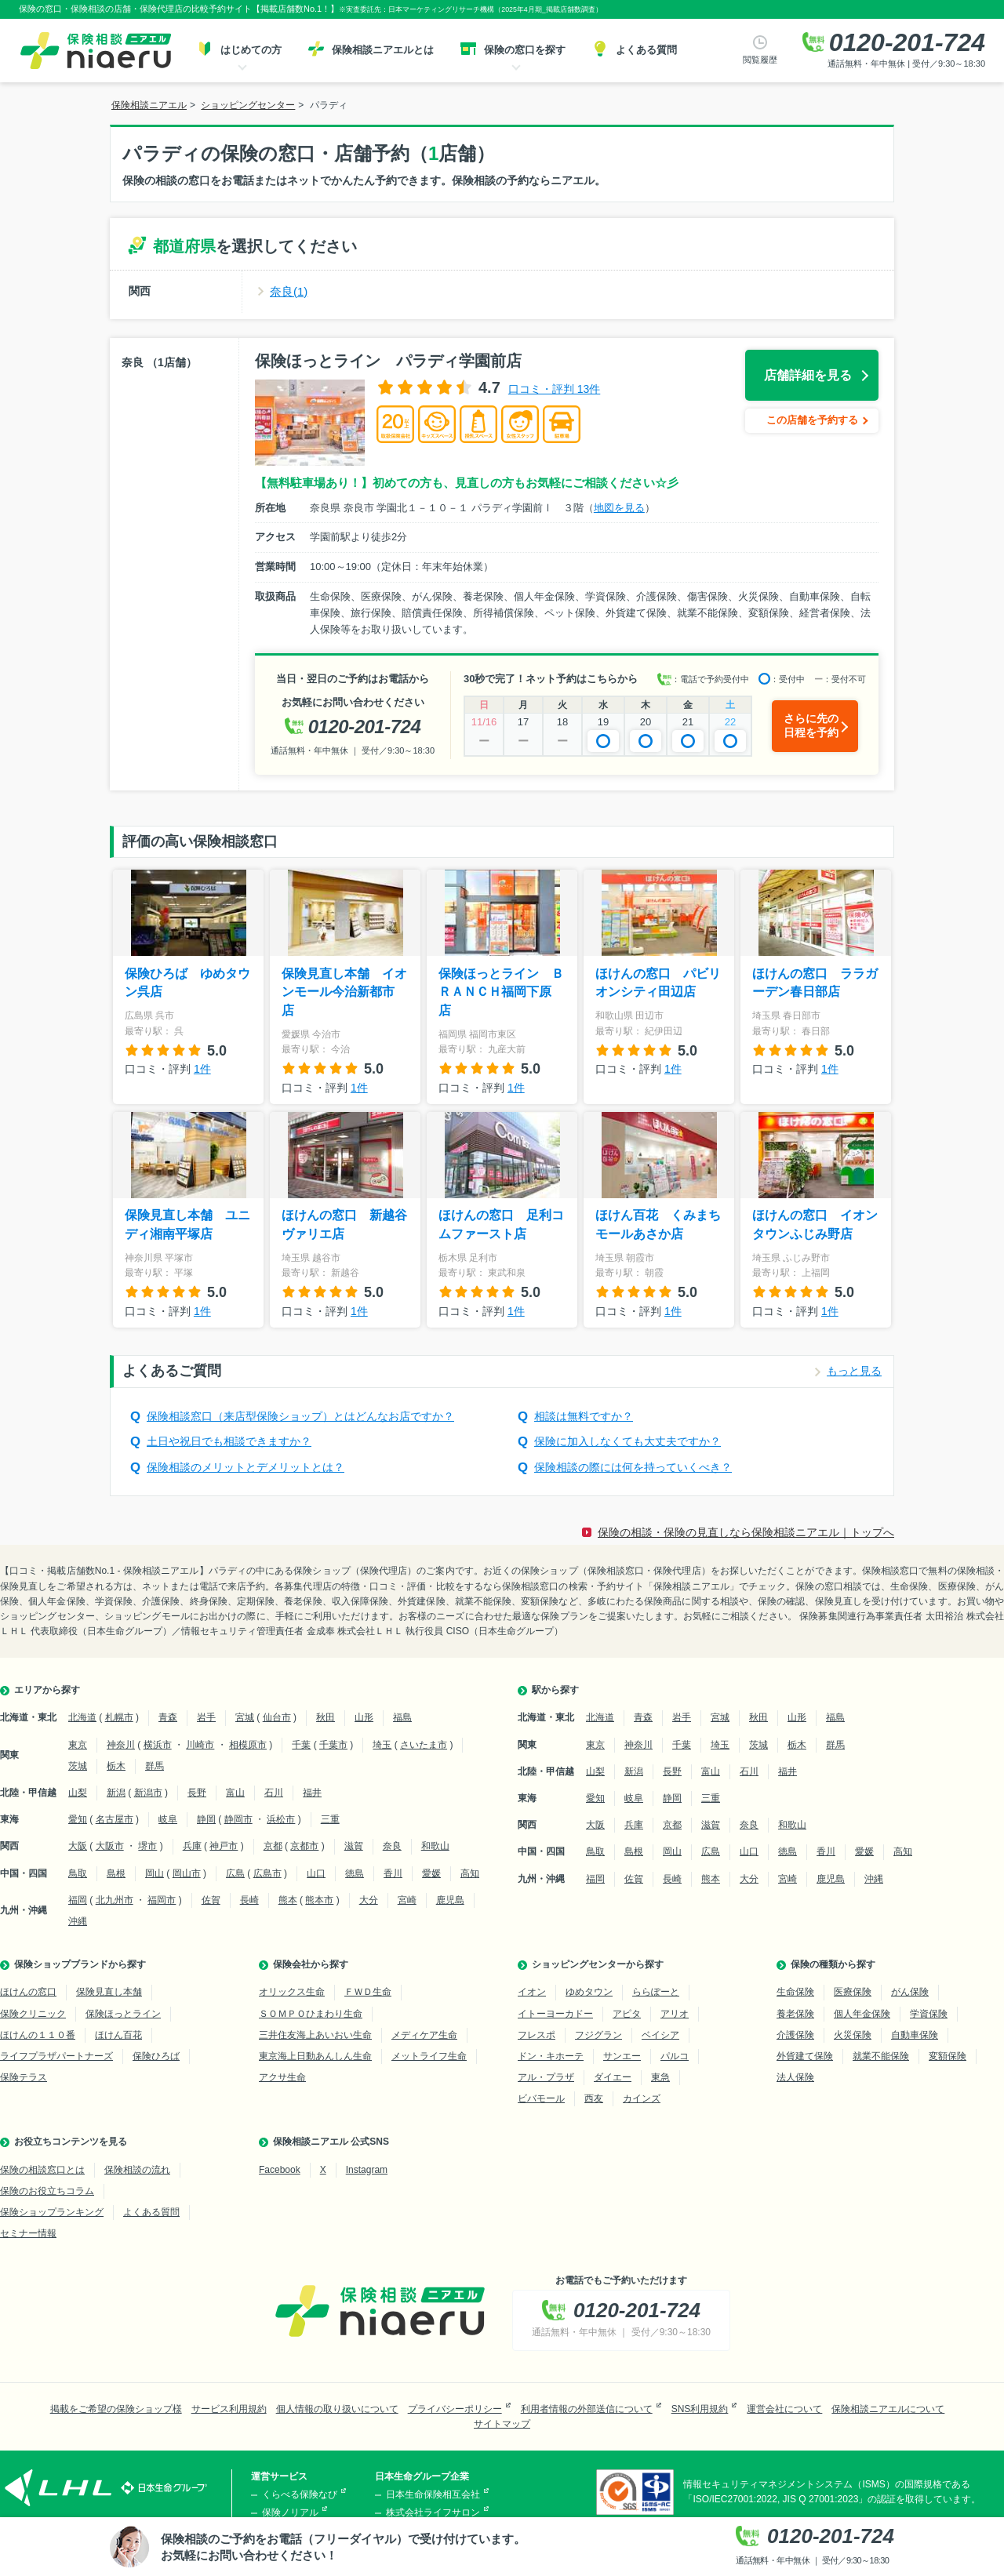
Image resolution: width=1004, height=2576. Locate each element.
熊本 (287, 1900)
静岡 (206, 1819)
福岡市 (161, 1900)
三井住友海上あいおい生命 (315, 2034)
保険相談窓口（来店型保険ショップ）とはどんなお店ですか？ (300, 1416)
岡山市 (187, 1873)
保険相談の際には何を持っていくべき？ (633, 1467)
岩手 (206, 1717)
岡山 (154, 1873)
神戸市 (223, 1845)
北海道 (82, 1717)
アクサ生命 (282, 2077)
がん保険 (910, 1991)
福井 (312, 1792)
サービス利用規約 (229, 2408)
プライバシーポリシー (455, 2408)
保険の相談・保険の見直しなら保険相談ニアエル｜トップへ (746, 1532)
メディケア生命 (424, 2034)
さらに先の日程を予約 (811, 725)
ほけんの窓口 (28, 1991)
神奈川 (121, 1744)
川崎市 (200, 1744)
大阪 (77, 1845)
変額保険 (947, 2056)
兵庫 (192, 1845)
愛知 (77, 1819)
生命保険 (795, 1991)
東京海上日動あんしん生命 (315, 2056)
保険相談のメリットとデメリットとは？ (245, 1467)
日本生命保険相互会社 (433, 2494)
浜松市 (281, 1819)
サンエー (622, 2056)
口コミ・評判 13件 (554, 389)
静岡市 (238, 1819)
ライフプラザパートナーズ (56, 2056)
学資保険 (929, 2013)
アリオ (674, 2013)
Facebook (279, 2169)
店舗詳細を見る (808, 375)
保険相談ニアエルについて (887, 2408)
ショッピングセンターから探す (598, 1964)
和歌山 (435, 1845)
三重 (330, 1819)
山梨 (77, 1792)
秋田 (325, 1717)
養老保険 (795, 2013)
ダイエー (612, 2077)
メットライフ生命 (429, 2056)
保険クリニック (33, 2013)
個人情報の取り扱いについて (337, 2408)
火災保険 (852, 2034)
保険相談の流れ (137, 2169)
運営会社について (784, 2408)
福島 (402, 1717)
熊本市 (319, 1900)
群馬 (154, 1765)
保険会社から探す (310, 1964)
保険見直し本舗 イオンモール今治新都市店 (344, 992)
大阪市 (110, 1845)
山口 (316, 1873)
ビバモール (541, 2098)
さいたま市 (423, 1744)
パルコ (674, 2056)
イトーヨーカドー (555, 2013)
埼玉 (382, 1744)
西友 (593, 2098)
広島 (235, 1873)
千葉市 (333, 1744)
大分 (368, 1900)
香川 (393, 1873)
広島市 (267, 1873)
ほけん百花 (118, 2034)
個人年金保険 (862, 2013)
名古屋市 (114, 1819)
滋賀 (353, 1845)
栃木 (116, 1765)
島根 (116, 1873)
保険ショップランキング (52, 2212)
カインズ (641, 2098)
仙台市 (277, 1717)
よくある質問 (151, 2212)
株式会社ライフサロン (433, 2512)
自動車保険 (914, 2034)
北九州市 (114, 1900)
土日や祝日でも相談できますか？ (229, 1441)
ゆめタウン (589, 1991)
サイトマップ (502, 2423)
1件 (202, 1069)
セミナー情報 (28, 2233)
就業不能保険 (881, 2056)
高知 (469, 1873)
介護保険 (795, 2034)
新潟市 (148, 1792)
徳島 (354, 1873)
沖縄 (77, 1921)
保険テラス (23, 2077)
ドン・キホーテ (551, 2056)
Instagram (366, 2169)
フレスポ (536, 2034)
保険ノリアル (290, 2512)
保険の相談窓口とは (42, 2169)
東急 (660, 2077)
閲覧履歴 (760, 59)
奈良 (392, 1845)
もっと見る (854, 1370)
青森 (167, 1717)
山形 (364, 1717)
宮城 (244, 1717)
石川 (273, 1792)
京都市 (304, 1845)
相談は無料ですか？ (583, 1416)
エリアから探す (47, 1689)
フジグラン (598, 2034)
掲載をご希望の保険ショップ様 (116, 2408)
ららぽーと (655, 1991)
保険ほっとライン (123, 2013)
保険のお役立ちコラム (47, 2190)
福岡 (77, 1900)
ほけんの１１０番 (37, 2034)
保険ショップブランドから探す (80, 1964)
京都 (273, 1845)
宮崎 (407, 1900)
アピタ (627, 2013)
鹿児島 (450, 1900)
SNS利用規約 (700, 2408)
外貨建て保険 (805, 2056)
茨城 (77, 1765)
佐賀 (211, 1900)
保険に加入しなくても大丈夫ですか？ (627, 1441)
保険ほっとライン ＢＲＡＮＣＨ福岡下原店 (501, 992)
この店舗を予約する (812, 420)
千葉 (301, 1744)
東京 (77, 1744)
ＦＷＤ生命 (367, 1991)
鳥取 (77, 1873)
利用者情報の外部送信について (587, 2408)
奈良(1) (288, 291)
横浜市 (158, 1744)
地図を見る (619, 508)
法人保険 (795, 2077)
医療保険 (852, 1991)
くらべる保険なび (299, 2494)
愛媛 (431, 1873)
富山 (235, 1792)
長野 (196, 1792)
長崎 (249, 1900)
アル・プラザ (546, 2077)
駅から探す (555, 1689)
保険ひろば (156, 2056)
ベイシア (660, 2034)
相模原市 (248, 1744)
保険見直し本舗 (109, 1991)
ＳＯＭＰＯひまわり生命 (310, 2013)
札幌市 (119, 1717)
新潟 (116, 1792)
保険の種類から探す (833, 1964)
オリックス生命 (292, 1991)
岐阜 (167, 1819)
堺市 (147, 1845)
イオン (532, 1991)
